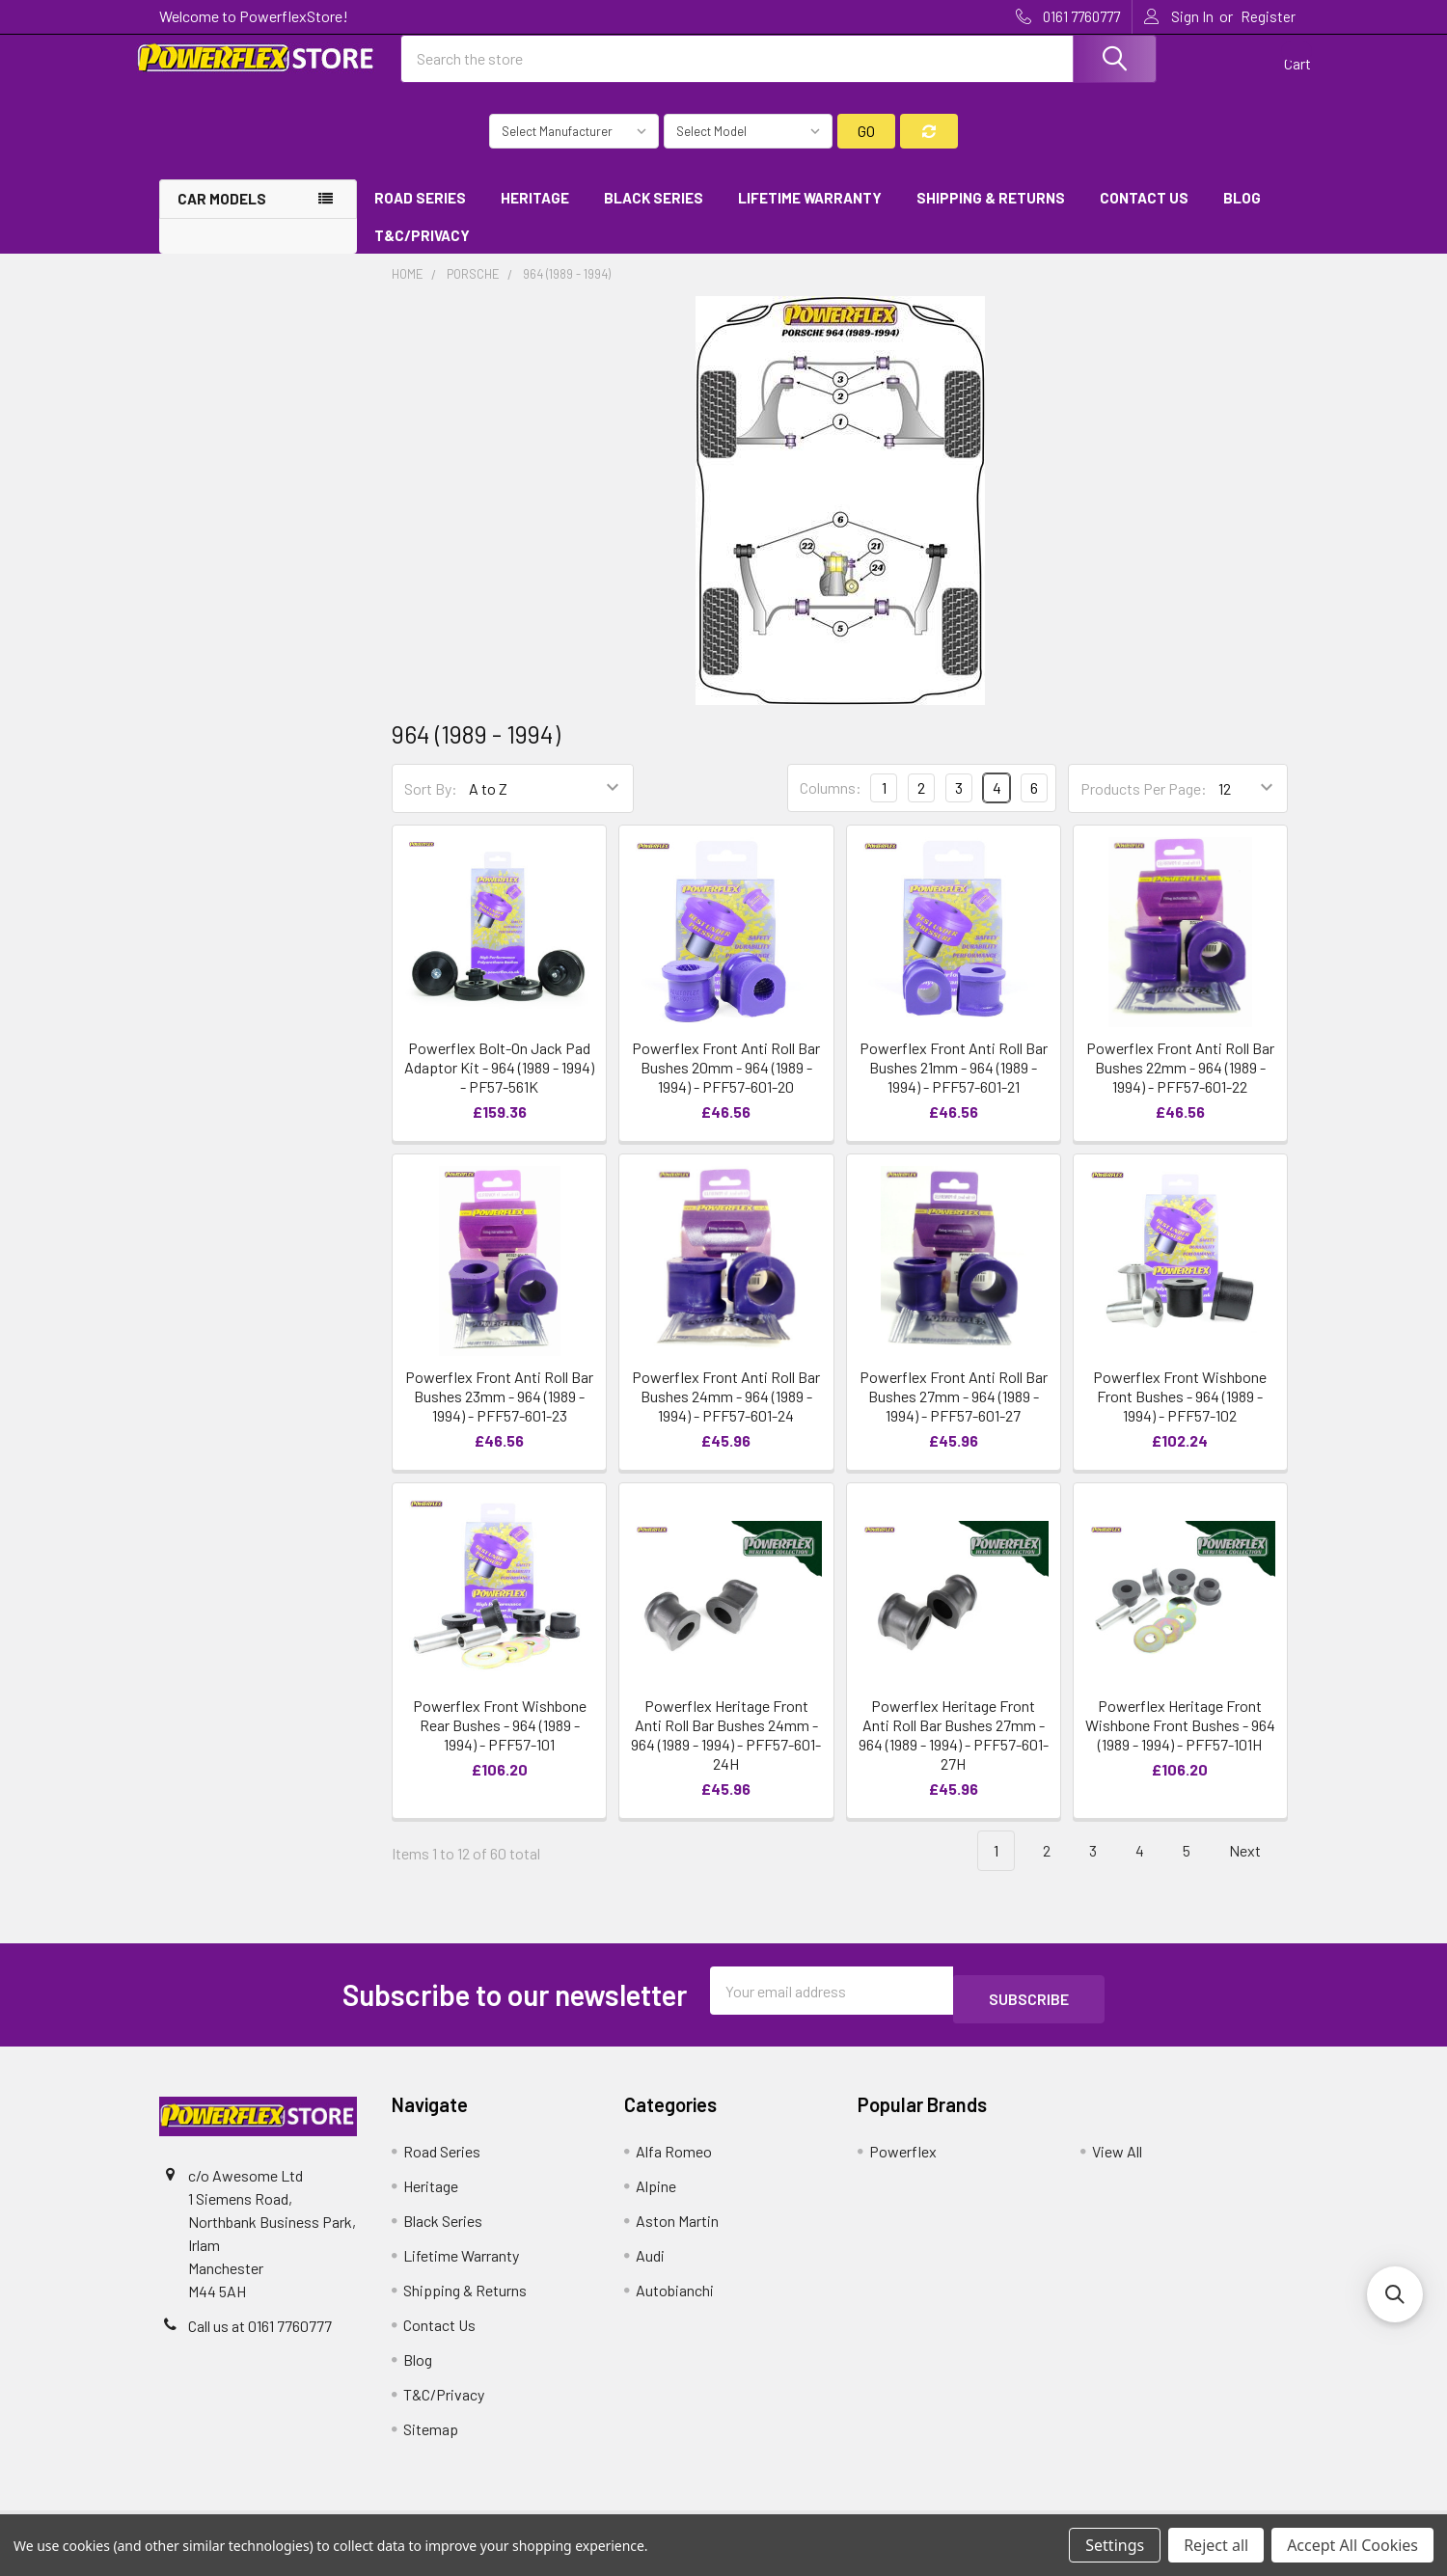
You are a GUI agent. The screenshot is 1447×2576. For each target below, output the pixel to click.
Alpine (656, 2194)
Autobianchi (675, 2299)
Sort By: (430, 806)
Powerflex (903, 2160)
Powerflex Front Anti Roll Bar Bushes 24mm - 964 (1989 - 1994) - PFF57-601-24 (726, 1413)
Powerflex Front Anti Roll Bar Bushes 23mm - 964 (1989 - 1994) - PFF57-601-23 (499, 1413)
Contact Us (1144, 215)
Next (1256, 1868)
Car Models (221, 216)
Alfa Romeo (674, 2160)
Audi (650, 2264)
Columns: (830, 805)
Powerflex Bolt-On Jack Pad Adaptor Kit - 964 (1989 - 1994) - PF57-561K (499, 1084)
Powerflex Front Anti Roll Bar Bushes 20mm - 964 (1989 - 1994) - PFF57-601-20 (726, 1084)
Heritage (535, 215)
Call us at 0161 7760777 (260, 2334)
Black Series (653, 215)
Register (1268, 16)
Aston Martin (677, 2229)
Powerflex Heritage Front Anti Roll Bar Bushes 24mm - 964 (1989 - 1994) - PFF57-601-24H (726, 1752)
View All (1117, 2160)
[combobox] (779, 70)
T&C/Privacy (428, 252)
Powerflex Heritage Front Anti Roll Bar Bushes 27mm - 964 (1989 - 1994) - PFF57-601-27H (954, 1752)
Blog (1242, 215)
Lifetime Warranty (810, 215)
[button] (1395, 2294)
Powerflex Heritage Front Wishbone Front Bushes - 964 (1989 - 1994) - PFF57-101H (1180, 1742)
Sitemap (430, 2437)
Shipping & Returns (990, 215)
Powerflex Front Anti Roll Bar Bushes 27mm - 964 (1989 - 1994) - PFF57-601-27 (954, 1413)
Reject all (1216, 2545)
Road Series (420, 215)
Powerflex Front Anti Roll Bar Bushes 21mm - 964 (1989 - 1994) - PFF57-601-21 (954, 1084)
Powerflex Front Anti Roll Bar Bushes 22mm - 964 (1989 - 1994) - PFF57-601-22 (1180, 1084)
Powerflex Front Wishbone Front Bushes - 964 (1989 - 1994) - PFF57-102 (1180, 1413)
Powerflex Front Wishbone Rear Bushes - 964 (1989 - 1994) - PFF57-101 (500, 1742)
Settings (1114, 2545)
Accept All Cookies (1352, 2545)
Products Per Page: (1143, 806)
